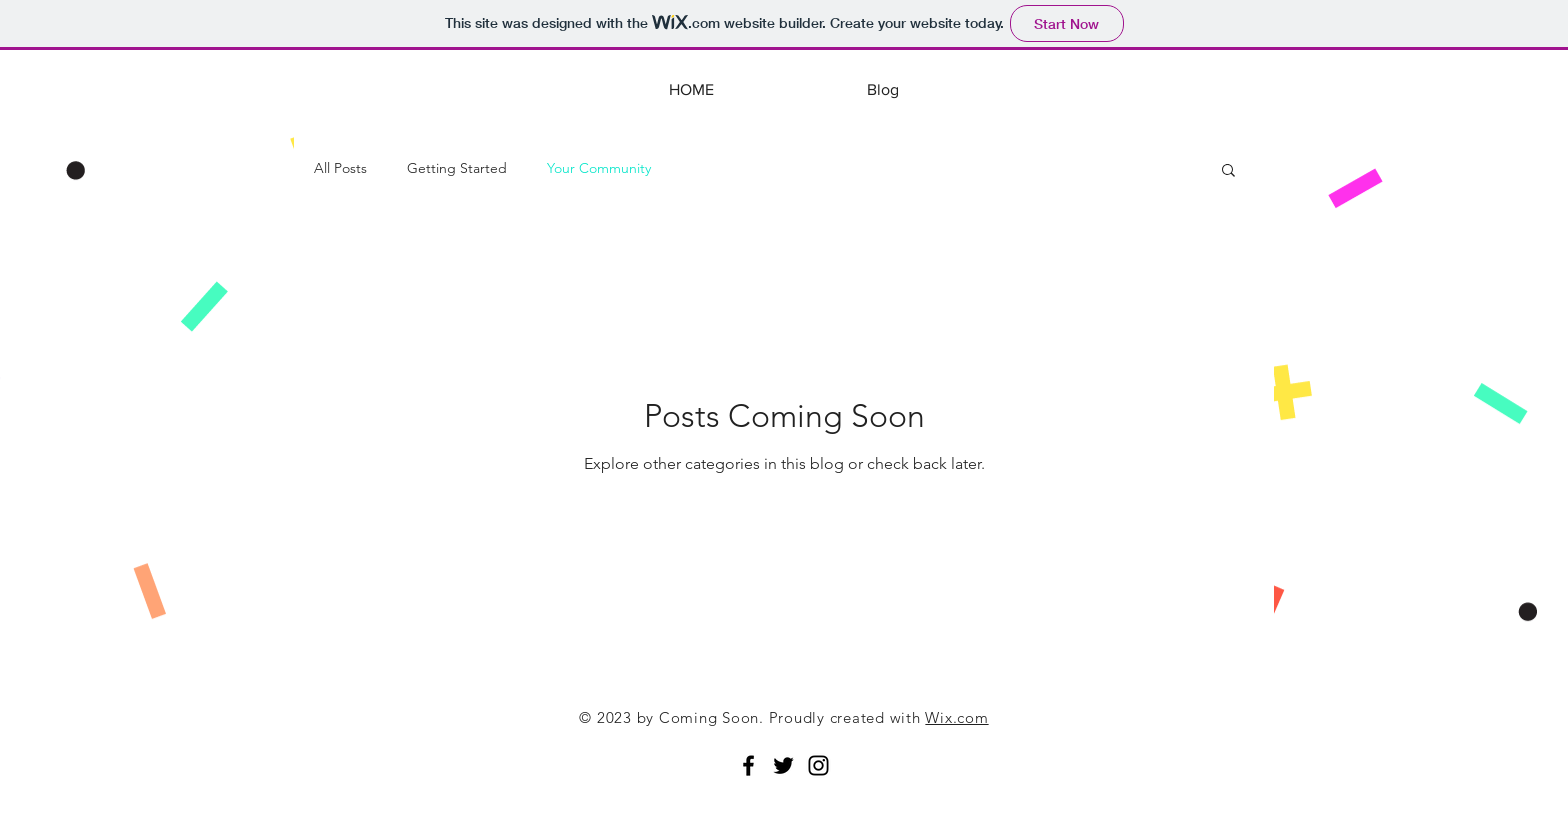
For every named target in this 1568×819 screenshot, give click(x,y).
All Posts (340, 168)
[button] (1228, 171)
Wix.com (956, 717)
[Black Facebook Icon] (748, 765)
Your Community (599, 168)
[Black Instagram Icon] (818, 765)
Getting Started (457, 168)
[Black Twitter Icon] (783, 765)
